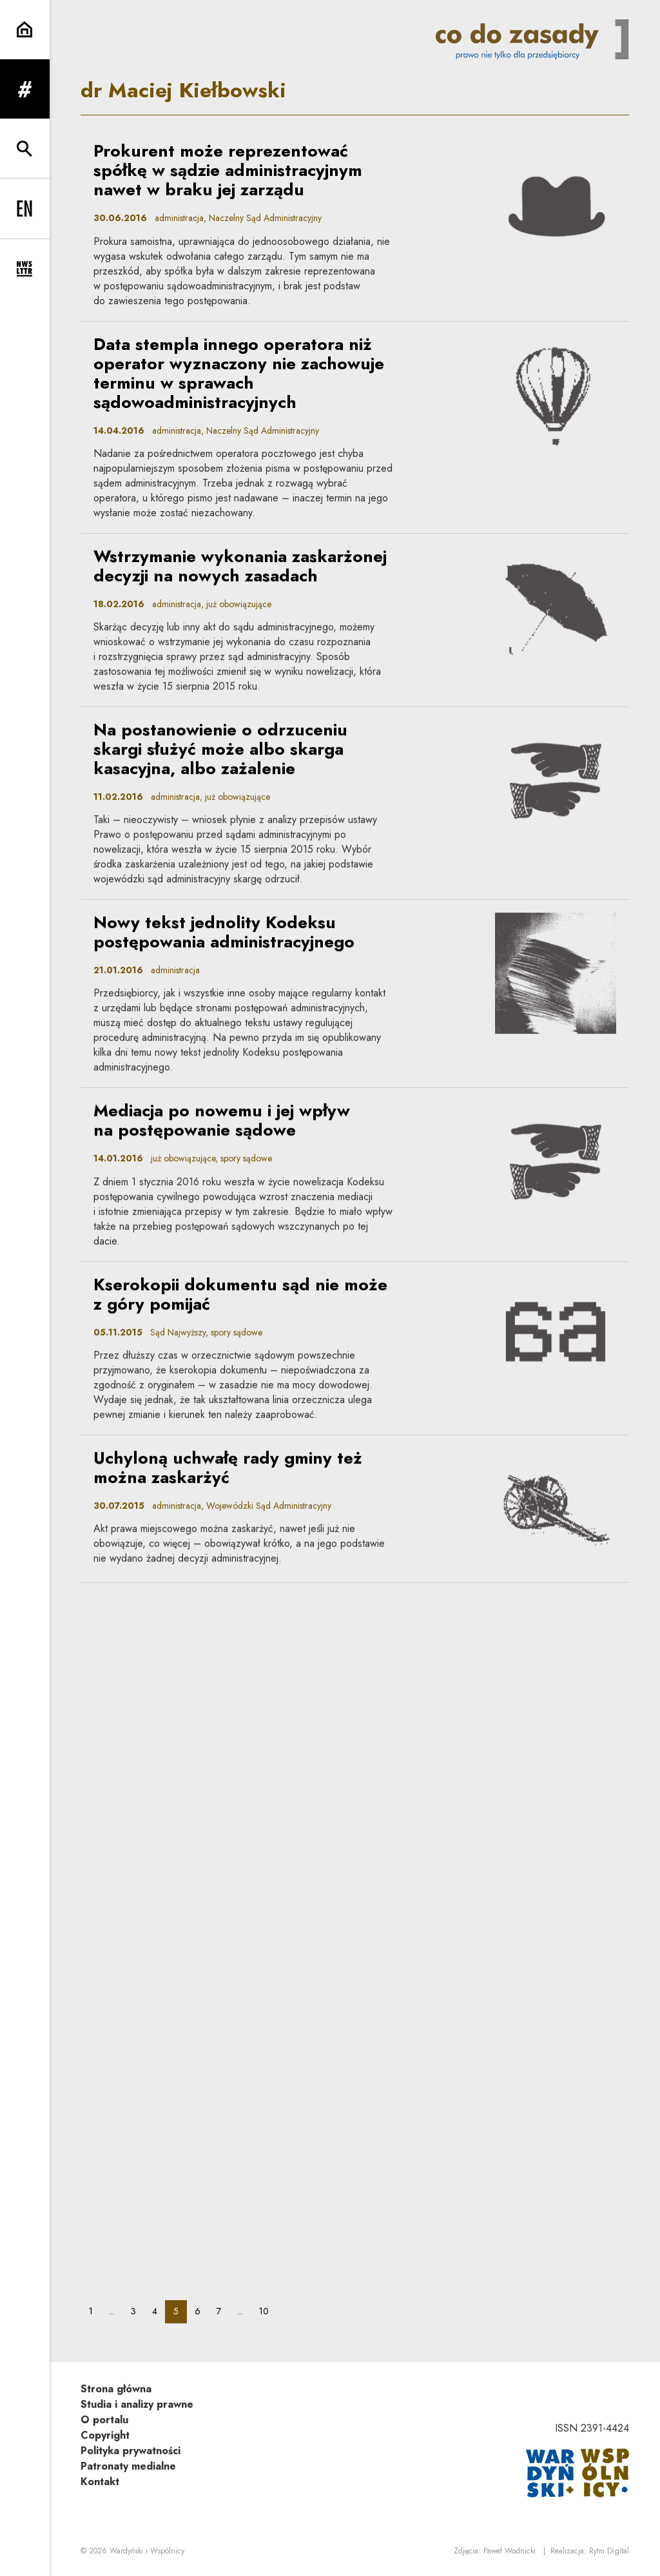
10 (267, 2311)
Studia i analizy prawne (137, 2404)
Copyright (105, 2435)
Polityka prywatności (130, 2450)
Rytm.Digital (609, 2551)
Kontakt (100, 2481)
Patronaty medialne (128, 2466)
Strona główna (116, 2388)
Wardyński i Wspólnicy (147, 2551)
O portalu (104, 2419)
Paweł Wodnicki (509, 2551)
